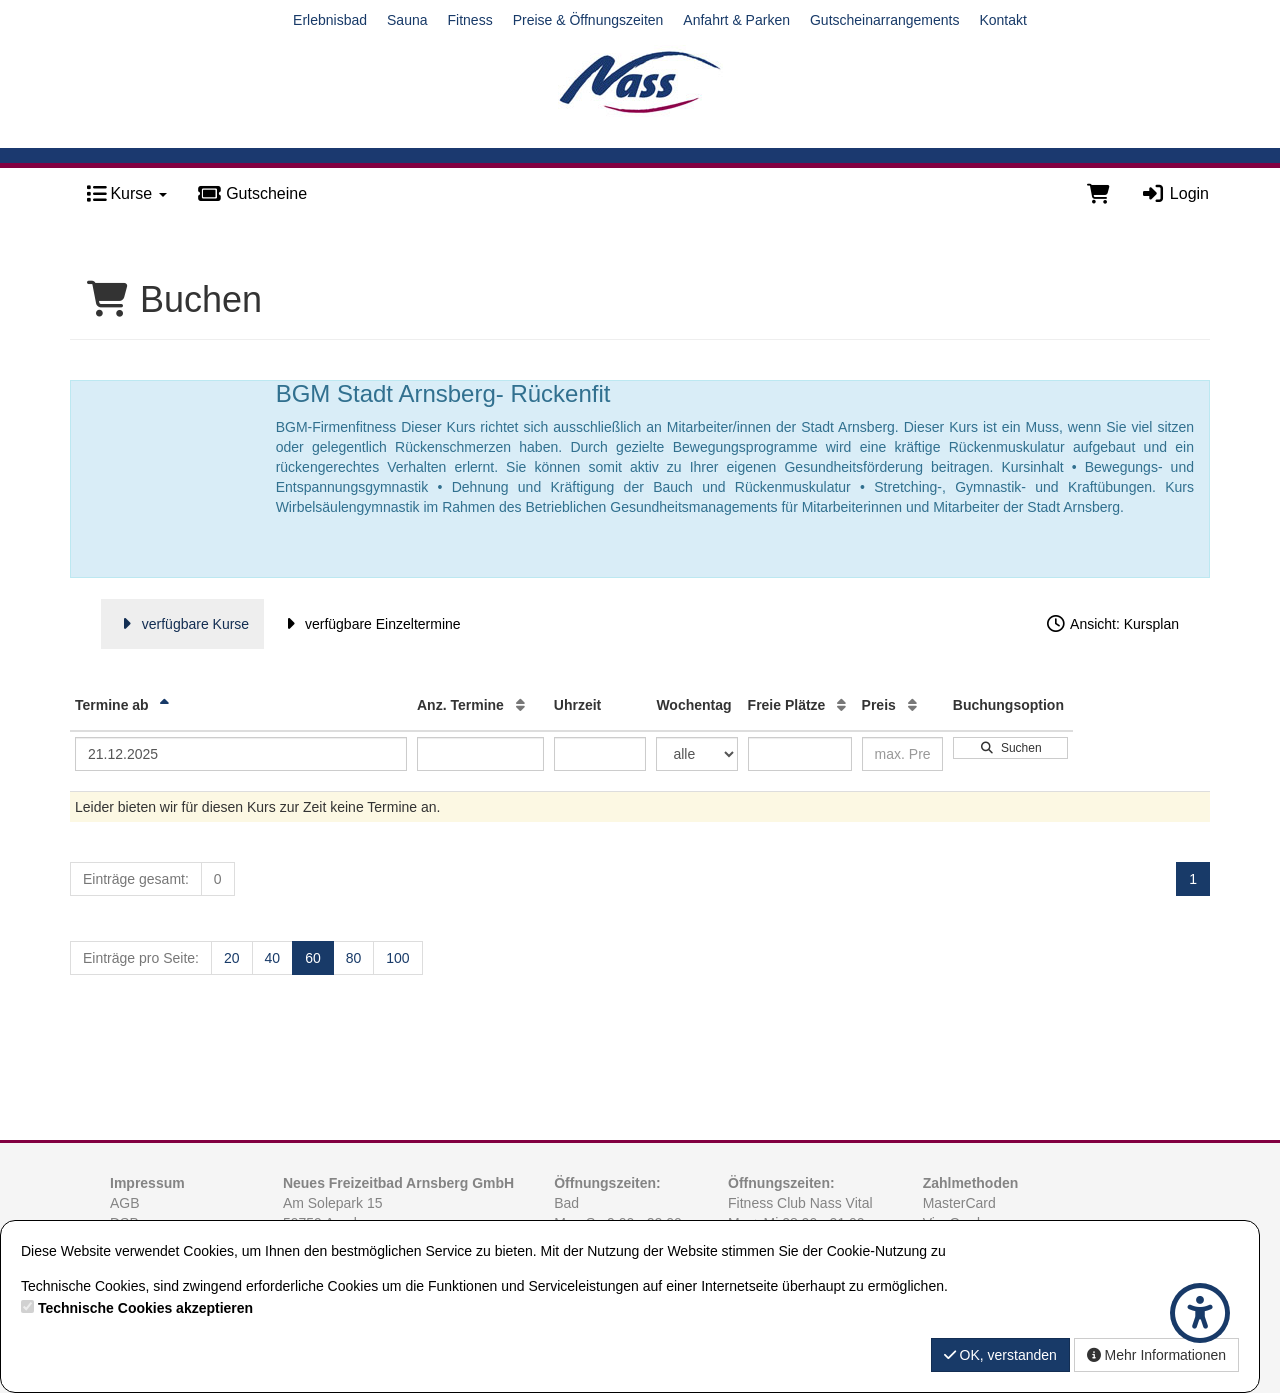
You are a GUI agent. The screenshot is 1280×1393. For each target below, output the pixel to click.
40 (273, 958)
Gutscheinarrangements (884, 20)
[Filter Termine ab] (241, 754)
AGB (125, 1203)
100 (397, 958)
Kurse (126, 193)
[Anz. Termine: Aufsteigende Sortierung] (520, 705)
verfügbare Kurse (182, 624)
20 (232, 958)
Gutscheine (252, 193)
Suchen (1010, 748)
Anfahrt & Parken (736, 20)
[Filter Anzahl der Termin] (480, 754)
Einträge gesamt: (136, 879)
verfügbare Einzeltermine (369, 624)
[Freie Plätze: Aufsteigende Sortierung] (841, 705)
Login (1174, 193)
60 (313, 958)
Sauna (407, 20)
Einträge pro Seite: (141, 958)
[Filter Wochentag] (696, 754)
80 (354, 958)
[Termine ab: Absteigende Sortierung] (164, 705)
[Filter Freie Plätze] (800, 754)
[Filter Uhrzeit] (600, 754)
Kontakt (1002, 20)
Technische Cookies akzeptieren (145, 1308)
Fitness (470, 20)
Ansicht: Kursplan (1112, 624)
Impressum (147, 1183)
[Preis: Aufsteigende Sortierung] (912, 705)
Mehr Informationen (1156, 1355)
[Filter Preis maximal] (902, 754)
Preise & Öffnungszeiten (588, 20)
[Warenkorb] (1098, 194)
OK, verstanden (1000, 1355)
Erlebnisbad (330, 20)
